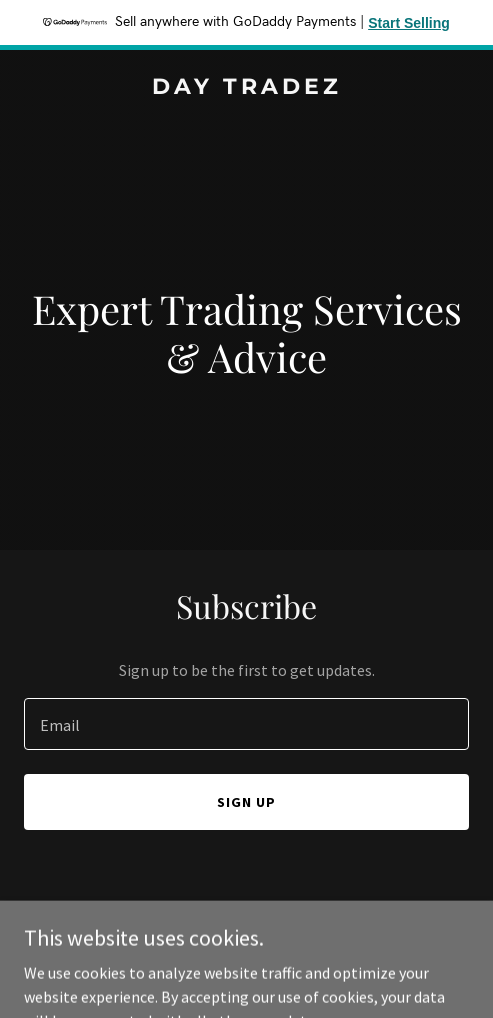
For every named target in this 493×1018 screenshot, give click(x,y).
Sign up (246, 802)
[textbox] (246, 724)
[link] (246, 88)
